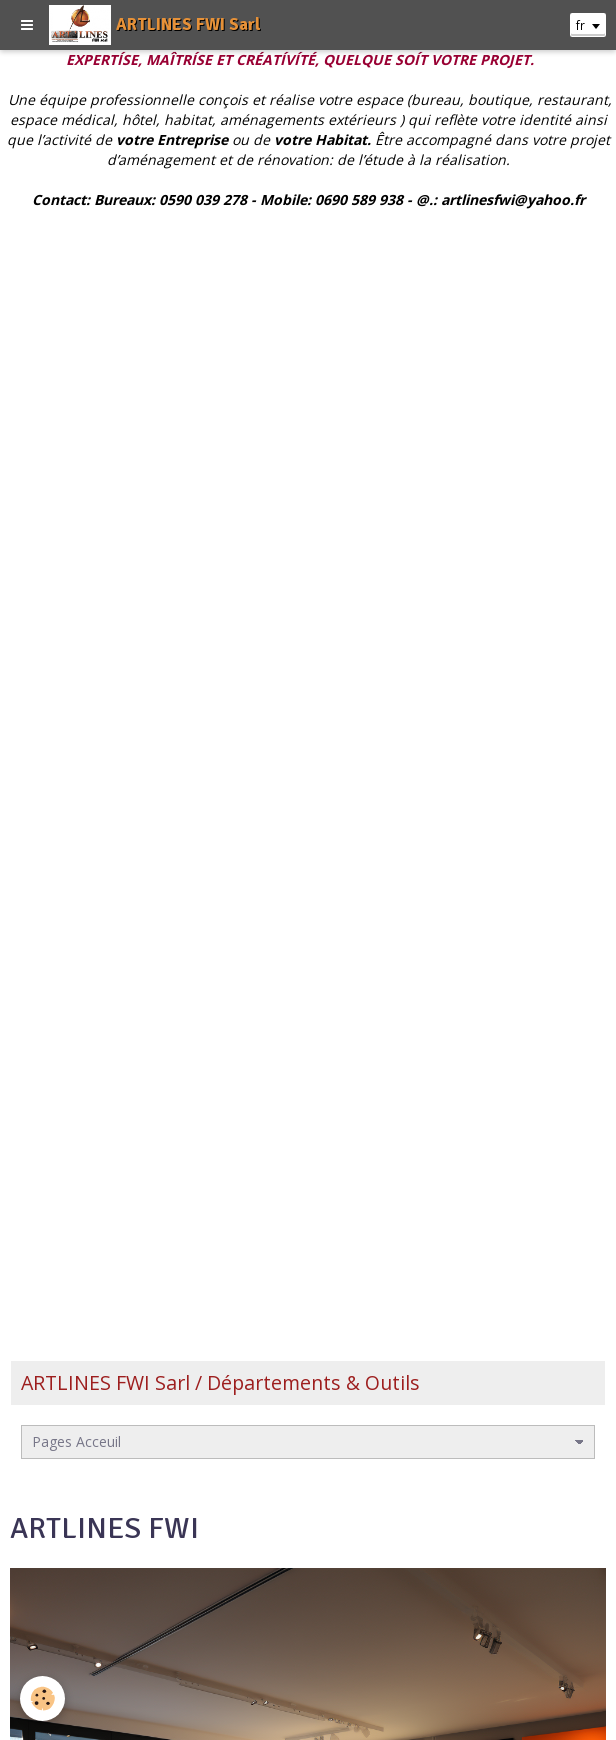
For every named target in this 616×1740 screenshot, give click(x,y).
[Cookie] (42, 1698)
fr (580, 25)
